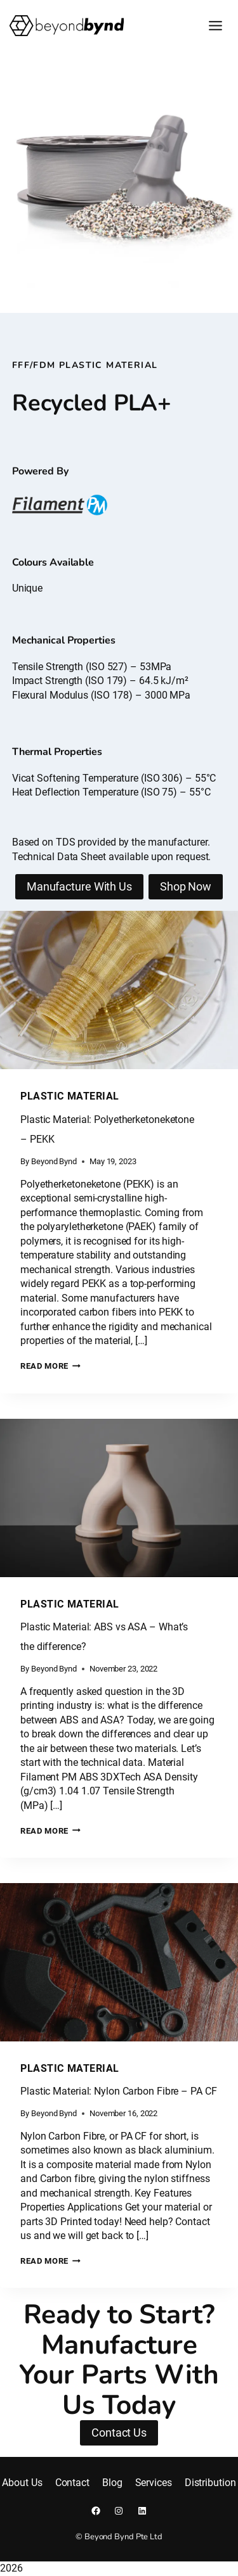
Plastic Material (69, 1097)
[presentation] (119, 990)
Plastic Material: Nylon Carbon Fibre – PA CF (118, 2091)
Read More (50, 1366)
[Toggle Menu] (215, 26)
